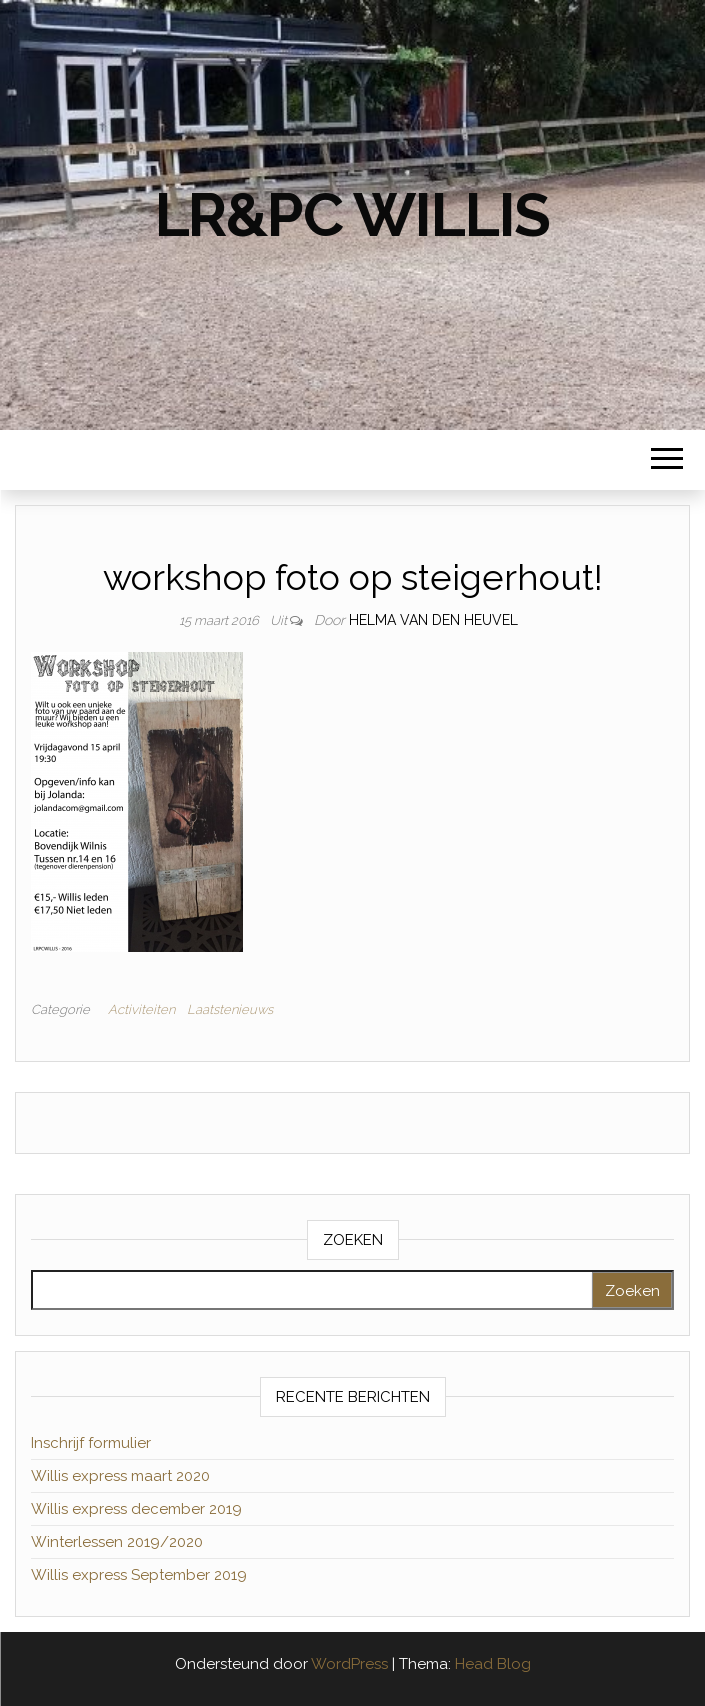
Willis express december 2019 (136, 1509)
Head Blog (493, 1664)
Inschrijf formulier (91, 1443)
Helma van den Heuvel (433, 620)
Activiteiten (141, 1009)
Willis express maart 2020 (120, 1476)
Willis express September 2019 (139, 1575)
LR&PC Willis (353, 215)
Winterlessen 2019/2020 (117, 1542)
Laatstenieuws (230, 1009)
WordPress (349, 1664)
